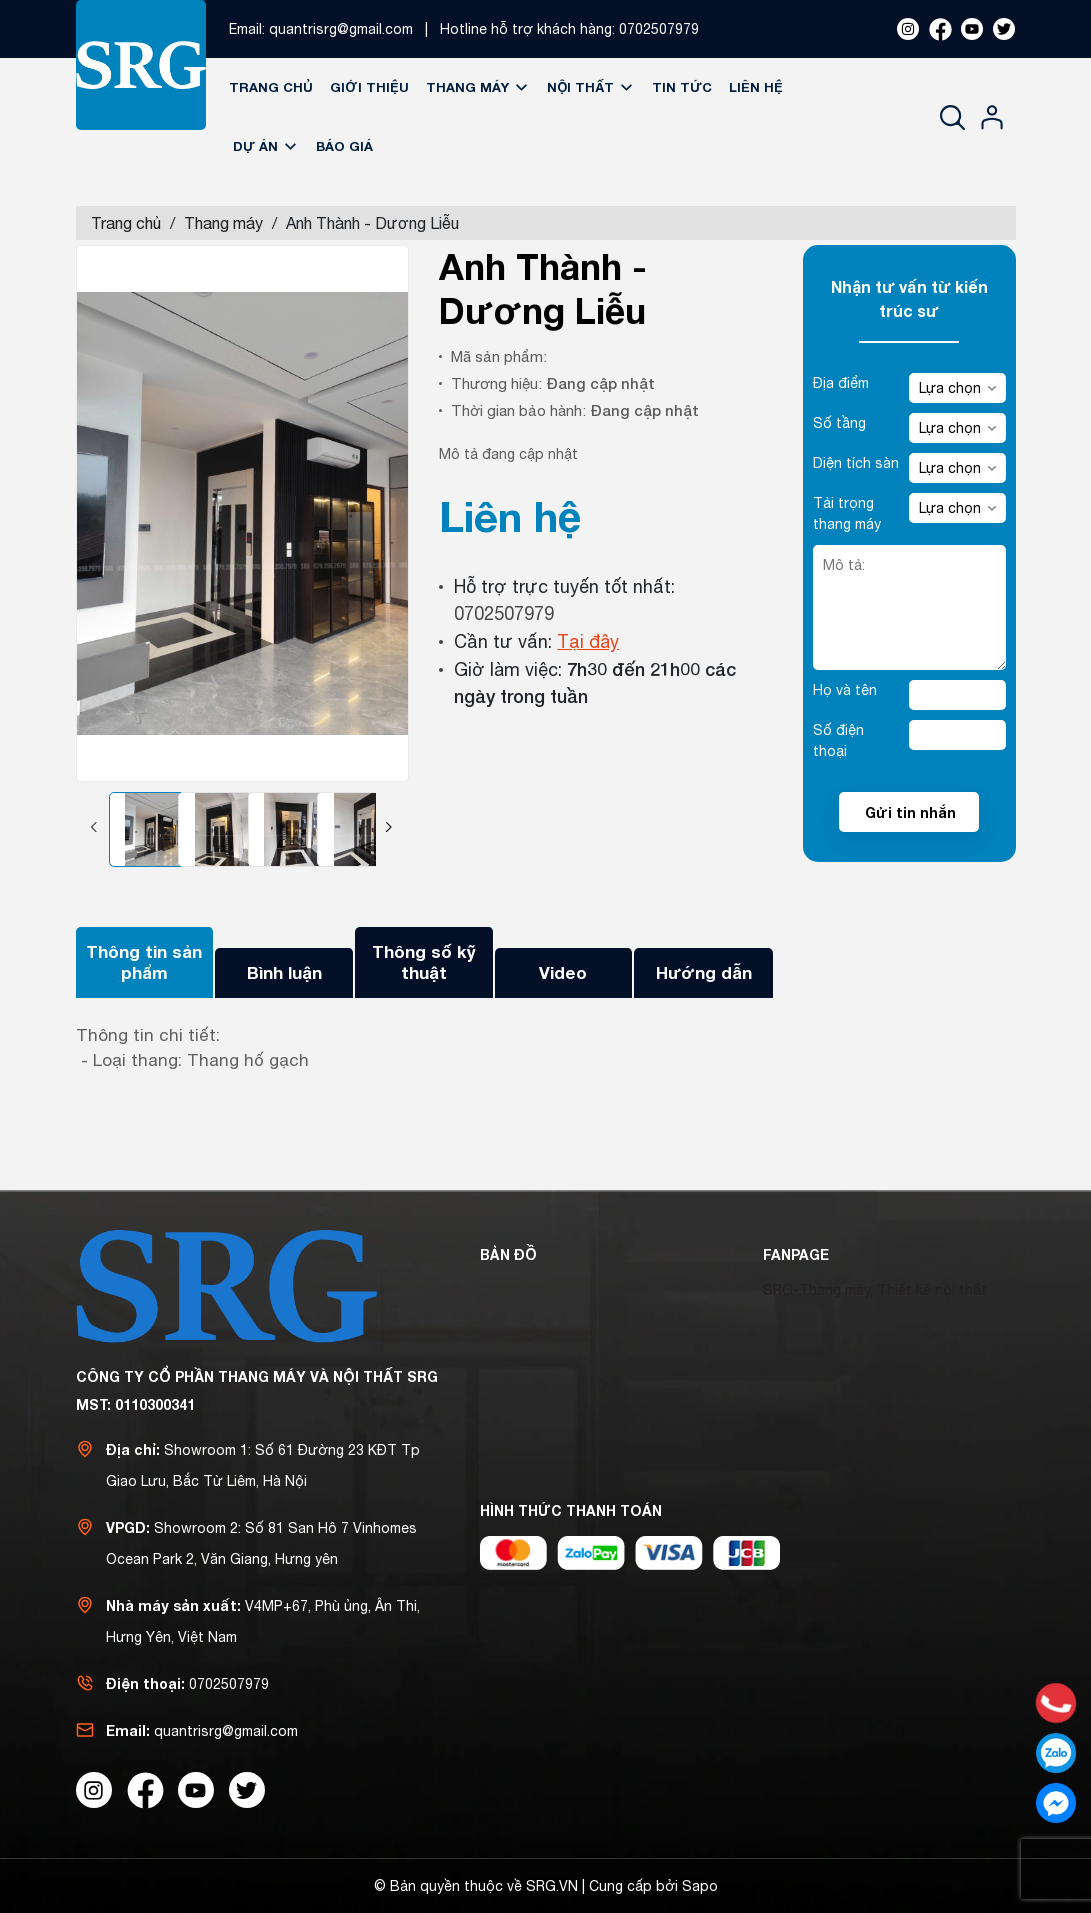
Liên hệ (756, 87)
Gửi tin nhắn (910, 812)
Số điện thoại (838, 740)
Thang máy (478, 87)
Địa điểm (841, 383)
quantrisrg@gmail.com (341, 29)
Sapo (700, 1886)
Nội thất (591, 87)
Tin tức (682, 87)
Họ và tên (845, 690)
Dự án (266, 146)
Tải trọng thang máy (847, 513)
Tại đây (588, 641)
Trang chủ (271, 87)
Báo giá (344, 146)
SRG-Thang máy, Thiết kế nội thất (875, 1290)
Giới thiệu (369, 87)
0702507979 (659, 29)
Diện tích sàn (856, 463)
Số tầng (839, 423)
